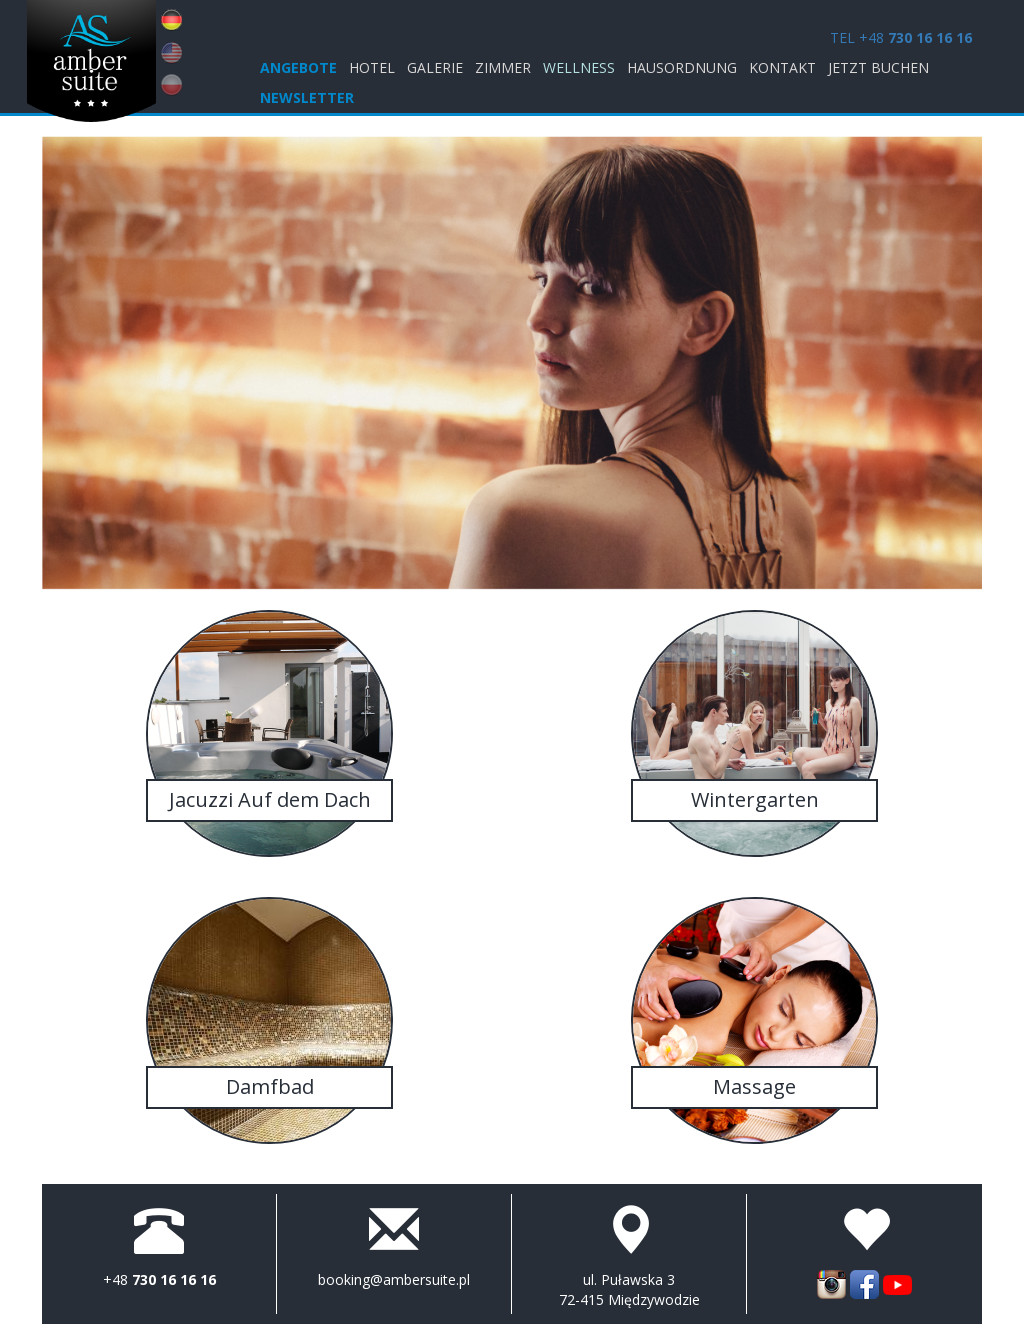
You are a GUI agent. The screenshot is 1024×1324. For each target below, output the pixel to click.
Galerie (435, 67)
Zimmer (503, 67)
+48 (159, 1279)
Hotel (372, 67)
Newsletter (307, 97)
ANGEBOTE (298, 67)
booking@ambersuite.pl (394, 1279)
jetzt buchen (878, 67)
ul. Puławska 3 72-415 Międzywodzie (629, 1289)
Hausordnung (682, 67)
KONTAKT (782, 67)
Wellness (579, 67)
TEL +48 (901, 37)
